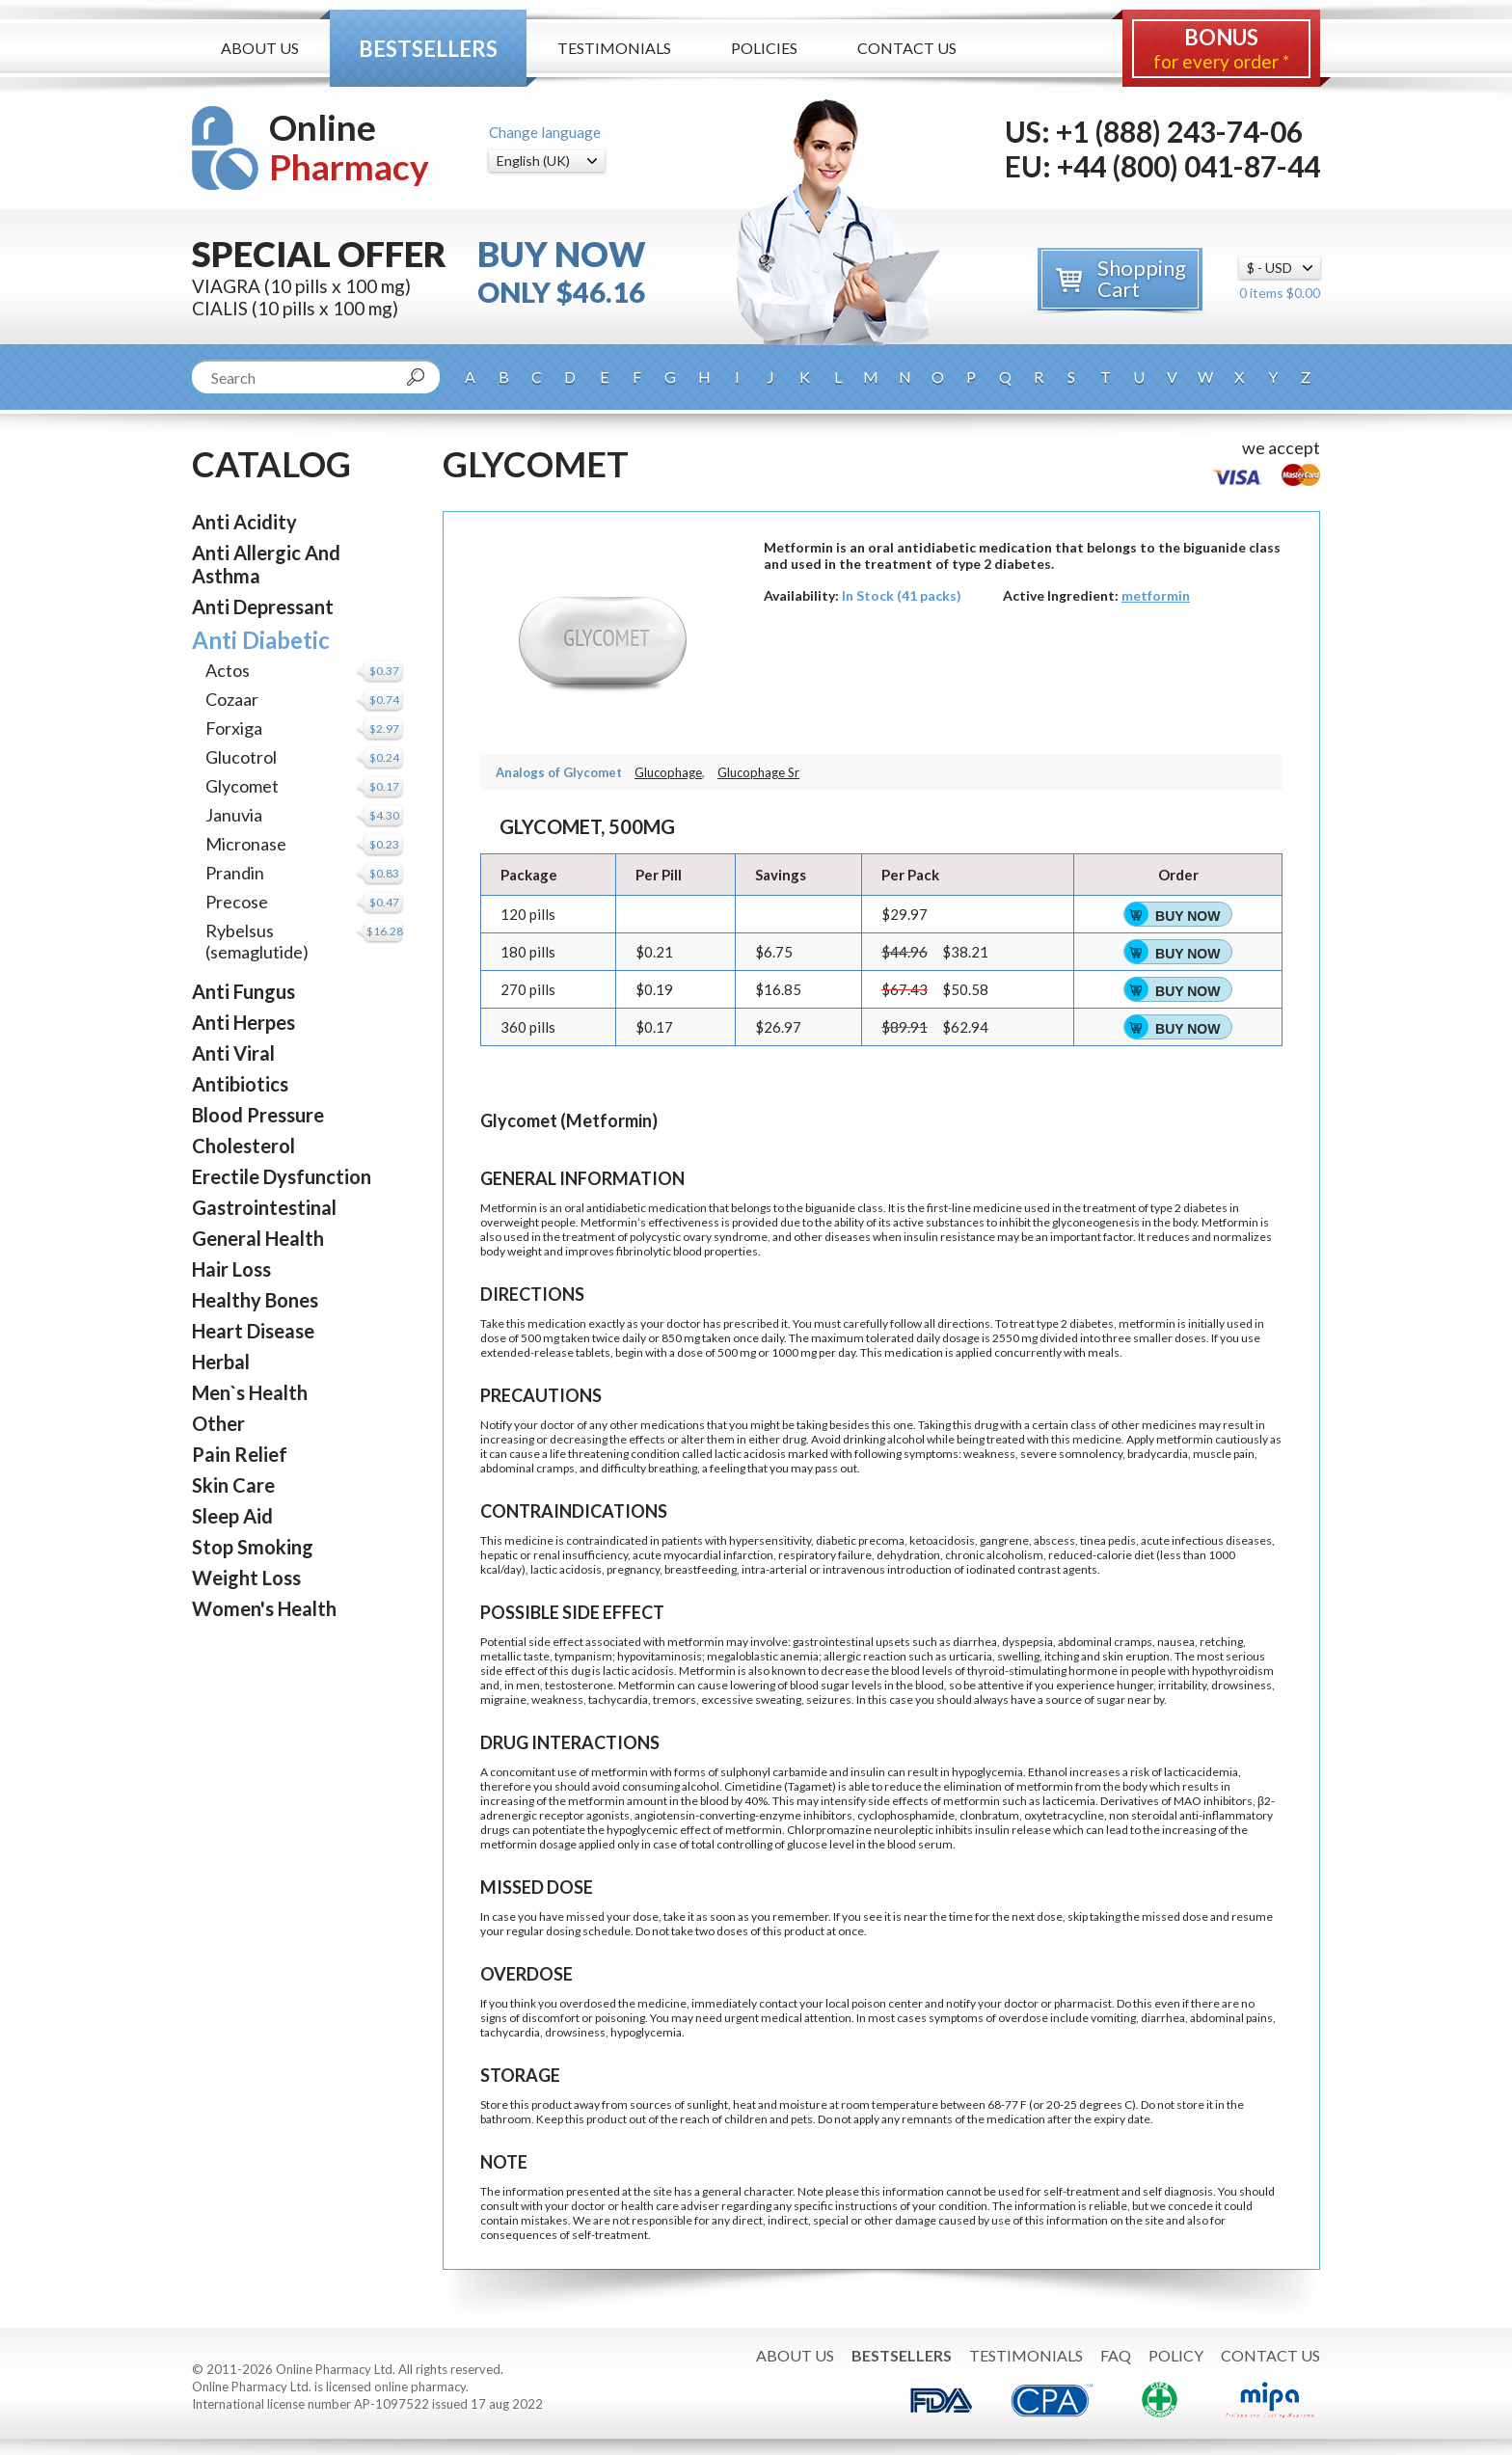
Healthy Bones (255, 1299)
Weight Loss (246, 1577)
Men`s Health (250, 1392)
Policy (1175, 2355)
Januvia (233, 814)
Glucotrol (241, 757)
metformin (1155, 595)
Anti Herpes (243, 1022)
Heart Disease (253, 1330)
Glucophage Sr (758, 772)
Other (218, 1423)
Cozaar (231, 699)
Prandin (234, 872)
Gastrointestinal (264, 1207)
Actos (227, 670)
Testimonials (614, 48)
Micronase (245, 843)
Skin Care (233, 1485)
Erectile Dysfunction (281, 1176)
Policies (764, 48)
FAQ (1115, 2355)
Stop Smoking (252, 1546)
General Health (258, 1238)
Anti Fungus (243, 991)
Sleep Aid (232, 1515)
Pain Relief (239, 1454)
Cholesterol (243, 1145)
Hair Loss (231, 1269)
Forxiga (233, 728)
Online (349, 147)
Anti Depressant (263, 606)
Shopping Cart (1141, 278)
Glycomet (242, 785)
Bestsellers (428, 49)
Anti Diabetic (261, 640)
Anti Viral (233, 1053)
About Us (260, 48)
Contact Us (907, 48)
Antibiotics (240, 1083)
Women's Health (264, 1608)
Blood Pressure (258, 1114)
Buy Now (1187, 916)
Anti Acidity (244, 521)
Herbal (221, 1361)
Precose (236, 901)
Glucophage (668, 772)
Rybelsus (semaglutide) (257, 941)
